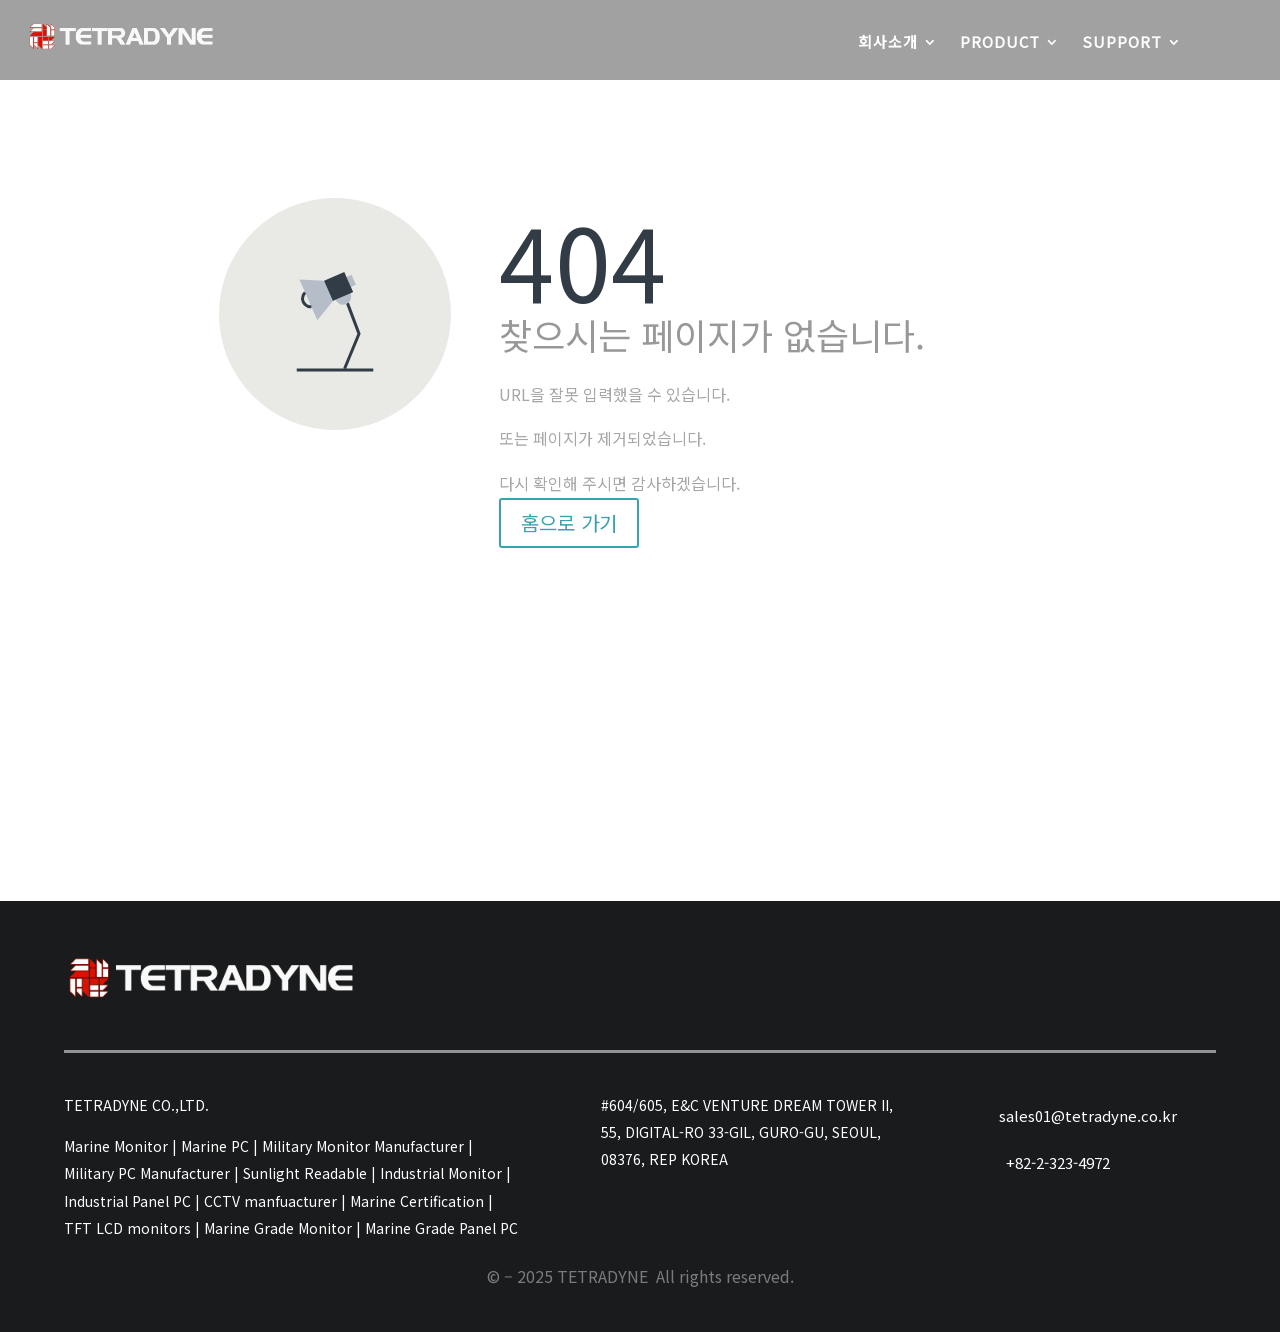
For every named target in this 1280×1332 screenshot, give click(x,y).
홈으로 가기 (569, 522)
